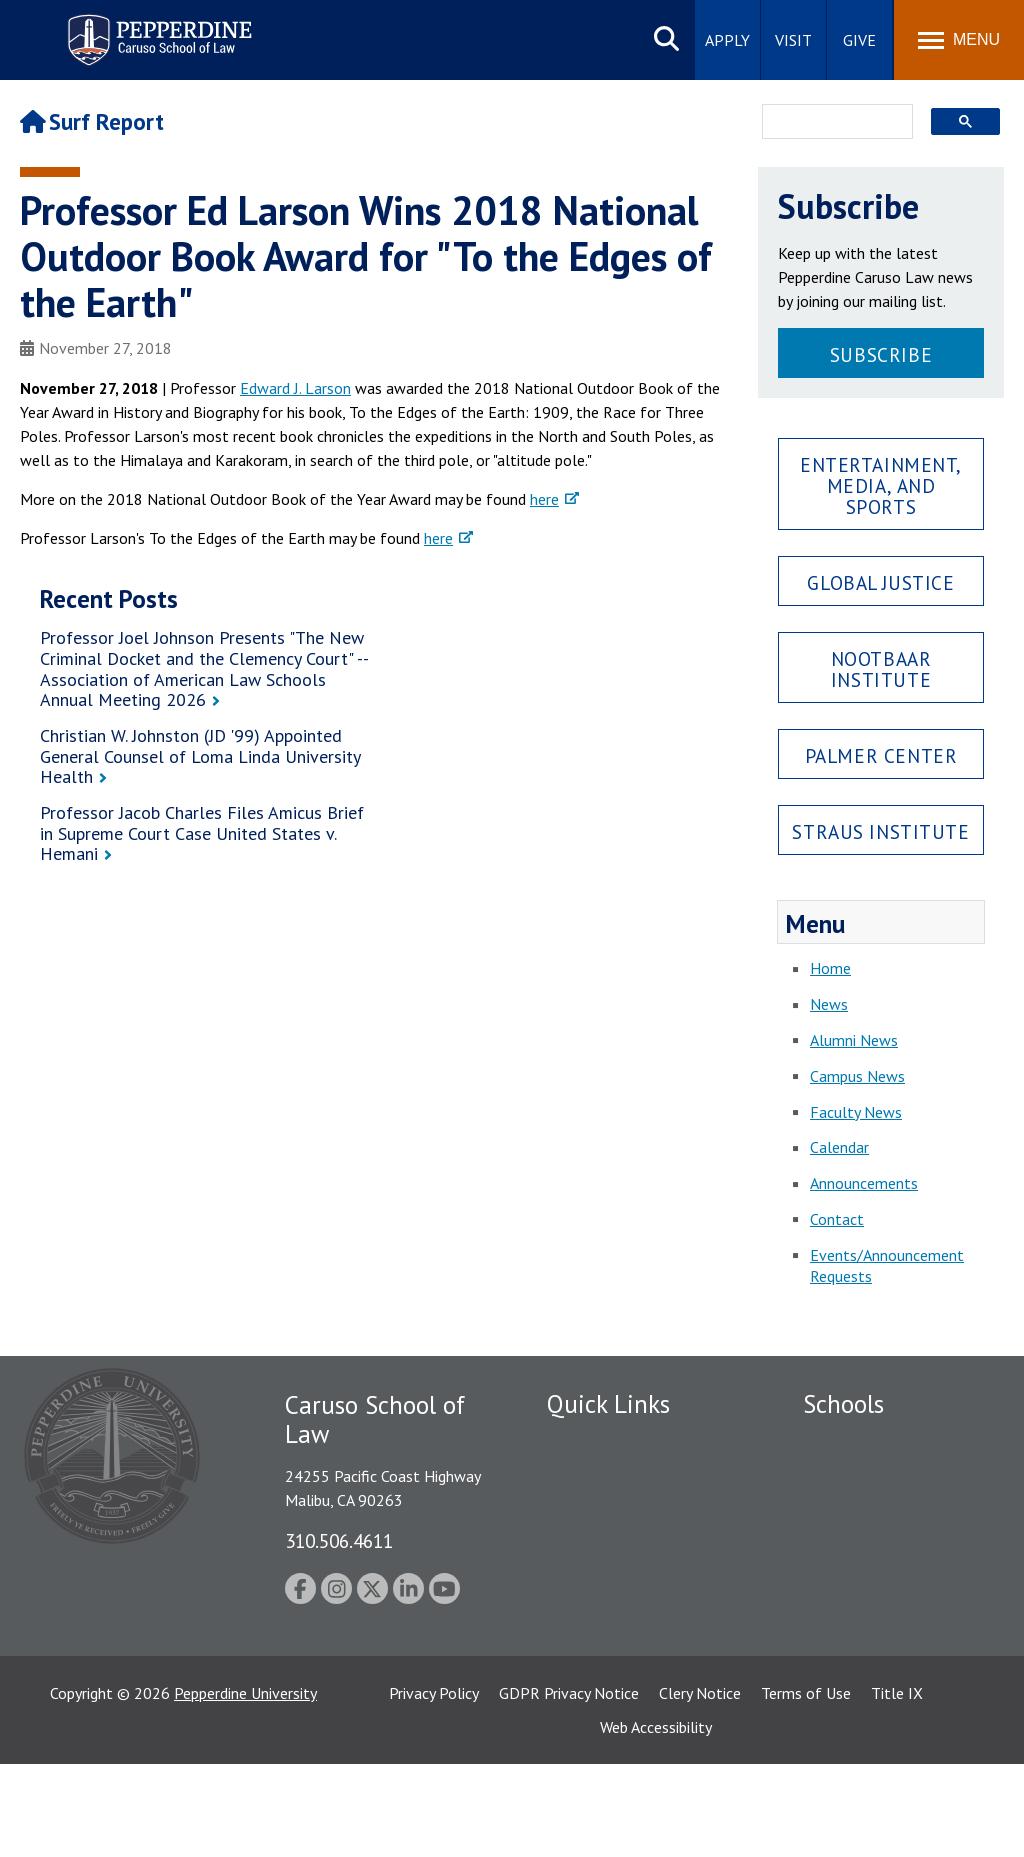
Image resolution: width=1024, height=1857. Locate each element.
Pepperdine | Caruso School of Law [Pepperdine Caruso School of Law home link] (156, 27)
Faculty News (856, 1112)
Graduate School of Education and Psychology (890, 1577)
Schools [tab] (843, 1404)
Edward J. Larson (295, 388)
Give (859, 40)
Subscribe (881, 354)
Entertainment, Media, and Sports (881, 485)
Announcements (864, 1183)
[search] (831, 123)
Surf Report (92, 121)
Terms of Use (806, 1786)
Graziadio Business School (890, 1512)
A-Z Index (579, 1672)
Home (830, 968)
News (829, 1004)
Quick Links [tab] (608, 1404)
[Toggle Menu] (959, 40)
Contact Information (617, 1581)
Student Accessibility (616, 1477)
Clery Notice (700, 1786)
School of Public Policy (880, 1644)
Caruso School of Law (877, 1477)
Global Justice (880, 582)
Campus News (857, 1076)
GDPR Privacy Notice (569, 1786)
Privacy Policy (434, 1786)
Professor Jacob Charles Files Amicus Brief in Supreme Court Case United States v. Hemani (202, 833)
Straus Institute (880, 831)
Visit (793, 40)
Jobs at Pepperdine (609, 1546)
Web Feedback (594, 1706)
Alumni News (854, 1040)
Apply (727, 40)
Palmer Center (881, 755)
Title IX (897, 1786)
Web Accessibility (656, 1820)
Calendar (839, 1147)
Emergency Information (626, 1512)
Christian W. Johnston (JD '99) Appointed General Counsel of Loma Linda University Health (200, 756)
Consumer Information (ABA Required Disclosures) (635, 1626)
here (544, 499)
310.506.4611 (339, 1540)
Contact (837, 1219)
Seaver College (853, 1442)
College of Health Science (890, 1678)
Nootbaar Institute (881, 669)
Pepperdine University (245, 1786)
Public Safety (591, 1442)
